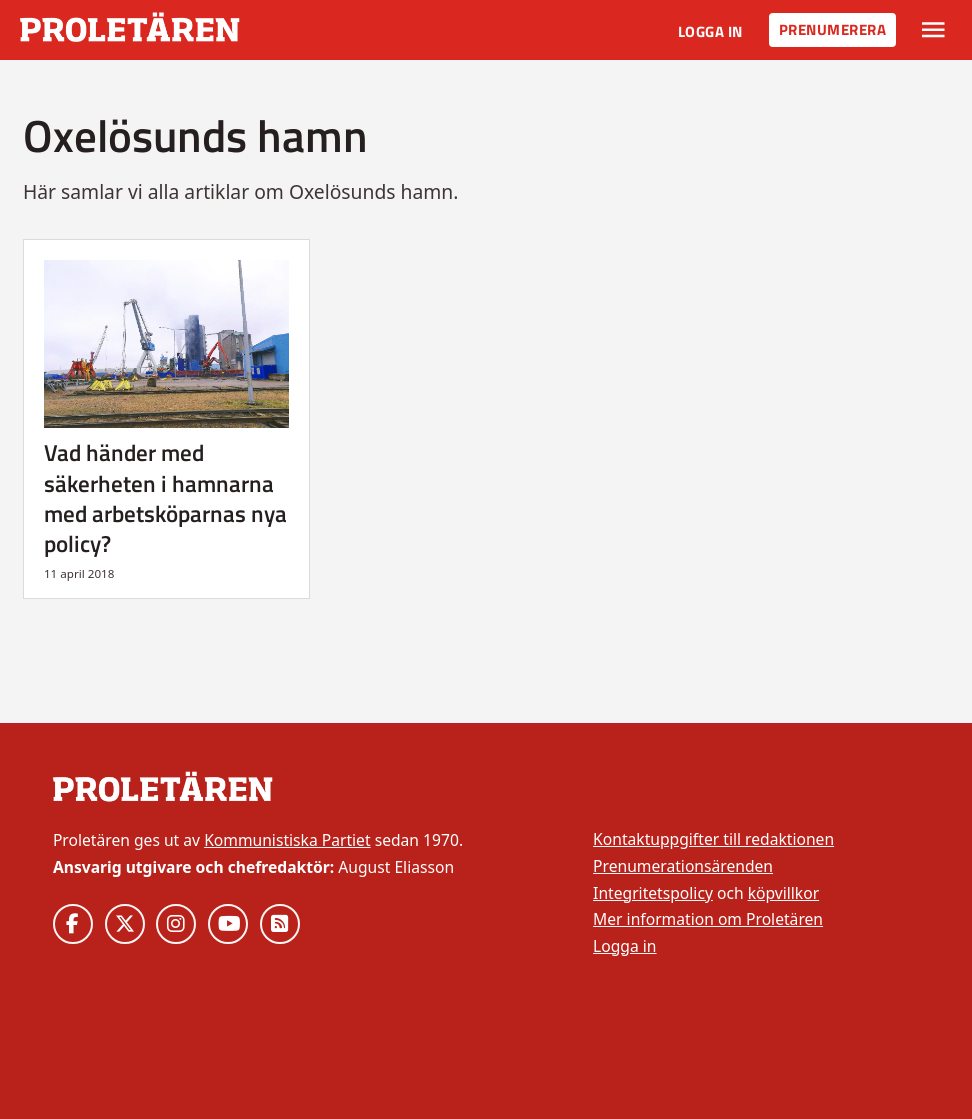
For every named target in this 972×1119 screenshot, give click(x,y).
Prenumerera (833, 29)
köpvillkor (783, 893)
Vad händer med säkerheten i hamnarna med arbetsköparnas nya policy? (165, 498)
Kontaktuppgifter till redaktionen (713, 839)
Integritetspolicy (653, 893)
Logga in (710, 31)
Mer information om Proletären (708, 919)
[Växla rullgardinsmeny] (933, 30)
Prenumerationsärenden (683, 866)
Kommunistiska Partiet (287, 840)
